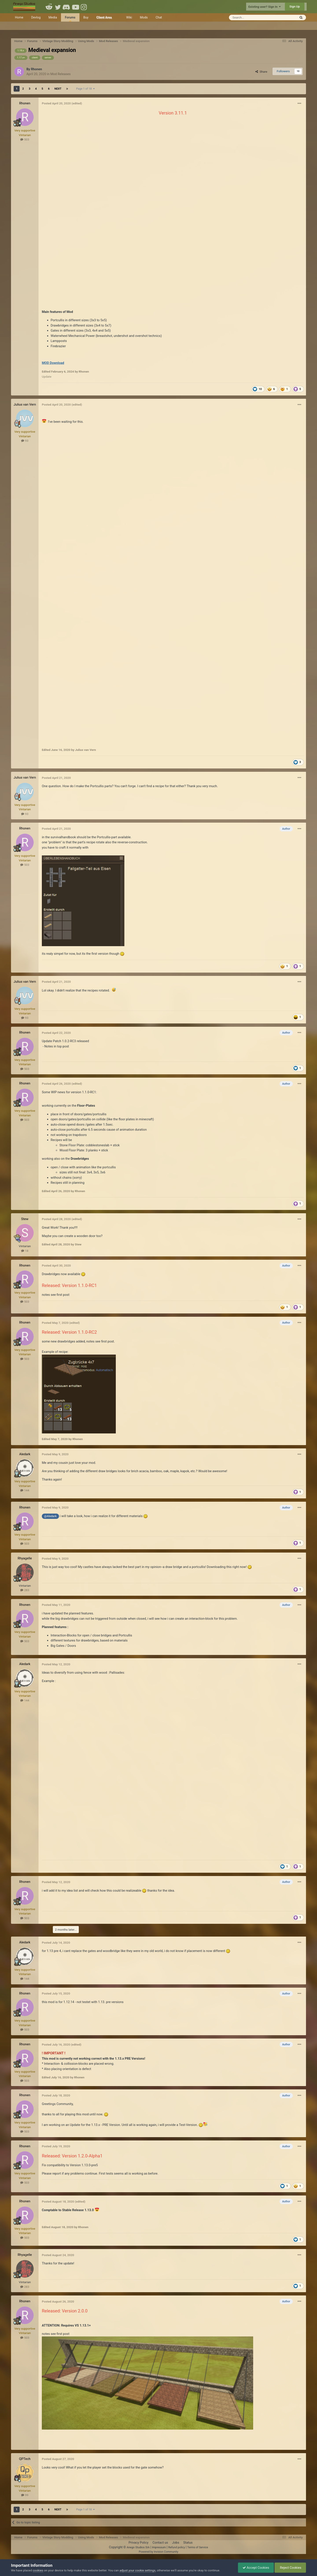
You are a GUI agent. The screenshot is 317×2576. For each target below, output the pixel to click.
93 (24, 440)
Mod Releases (60, 74)
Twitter (57, 6)
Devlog (36, 17)
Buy (85, 17)
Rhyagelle (25, 1558)
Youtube (75, 6)
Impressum (159, 2547)
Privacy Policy (138, 2543)
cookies (38, 2570)
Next (57, 88)
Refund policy (176, 2547)
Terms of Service (197, 2547)
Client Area (104, 17)
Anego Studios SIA (138, 2547)
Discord (66, 6)
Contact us (160, 2543)
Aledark (24, 1454)
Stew (24, 1219)
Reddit (49, 6)
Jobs (175, 2543)
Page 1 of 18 (85, 88)
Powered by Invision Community (158, 2551)
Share (261, 71)
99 (24, 2495)
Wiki (129, 17)
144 (24, 1490)
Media (52, 17)
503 (24, 139)
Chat (159, 17)
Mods (144, 17)
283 (24, 1590)
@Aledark (50, 1516)
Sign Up (294, 6)
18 (24, 1250)
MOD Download (53, 363)
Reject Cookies (290, 2568)
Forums (70, 19)
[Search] (252, 17)
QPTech (24, 2459)
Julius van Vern (25, 404)
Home (19, 17)
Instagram (84, 6)
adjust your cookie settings (137, 2570)
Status (188, 2543)
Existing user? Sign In (264, 6)
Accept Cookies (256, 2568)
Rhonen (36, 69)
